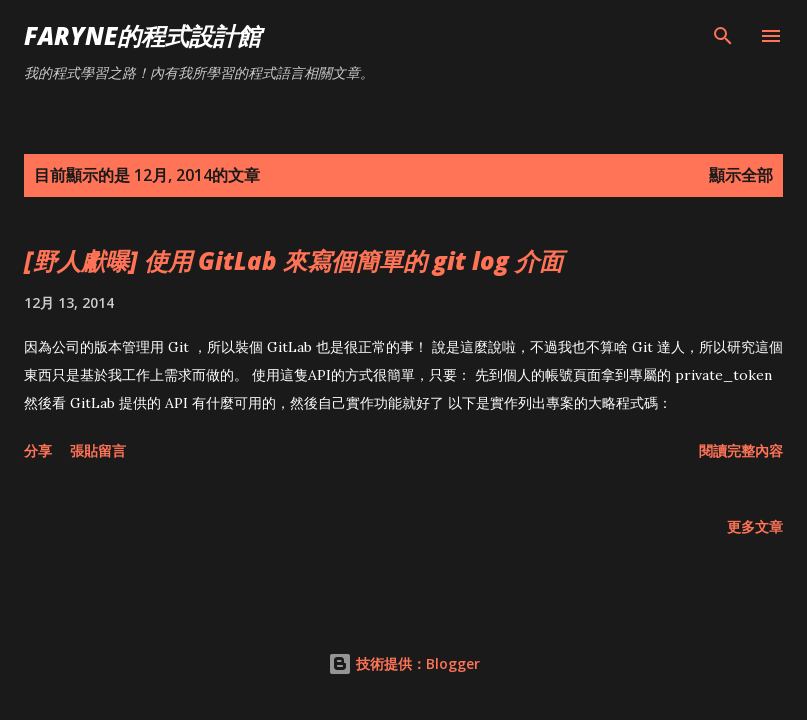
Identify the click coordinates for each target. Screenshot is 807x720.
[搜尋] (723, 36)
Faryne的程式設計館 (142, 35)
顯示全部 (741, 175)
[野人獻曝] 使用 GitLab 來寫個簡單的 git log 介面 (293, 260)
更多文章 (755, 526)
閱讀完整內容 (741, 450)
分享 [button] (38, 450)
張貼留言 (98, 450)
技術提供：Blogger (404, 663)
